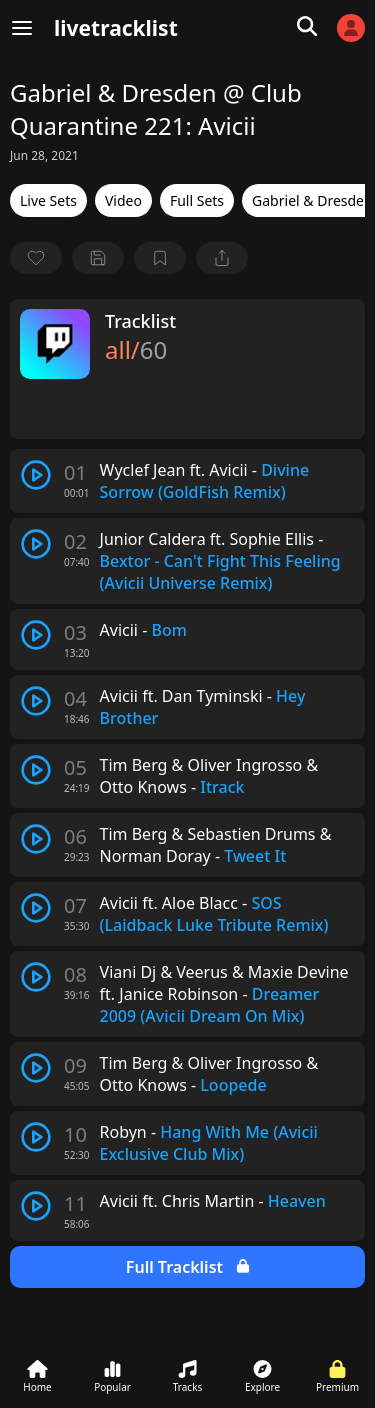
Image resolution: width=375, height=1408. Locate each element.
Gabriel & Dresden (312, 200)
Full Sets (197, 200)
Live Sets (48, 200)
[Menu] (22, 28)
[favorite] (36, 258)
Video (123, 200)
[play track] (36, 475)
